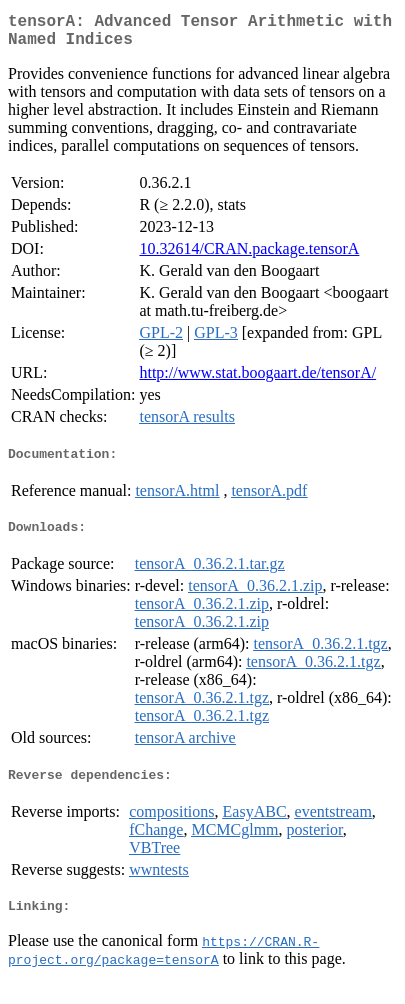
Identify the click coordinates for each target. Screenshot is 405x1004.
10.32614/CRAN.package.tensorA (249, 256)
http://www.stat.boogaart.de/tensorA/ (257, 380)
